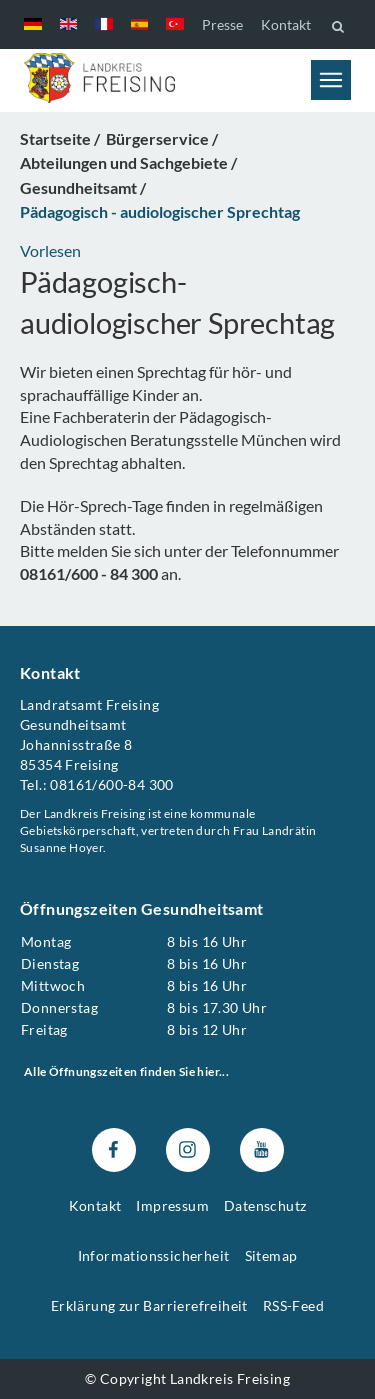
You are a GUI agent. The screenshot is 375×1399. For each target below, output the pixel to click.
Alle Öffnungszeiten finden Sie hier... (126, 1071)
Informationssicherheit (154, 1254)
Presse (222, 24)
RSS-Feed (293, 1304)
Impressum (172, 1205)
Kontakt (286, 24)
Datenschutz (265, 1205)
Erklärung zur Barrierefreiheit (149, 1304)
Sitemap (271, 1254)
